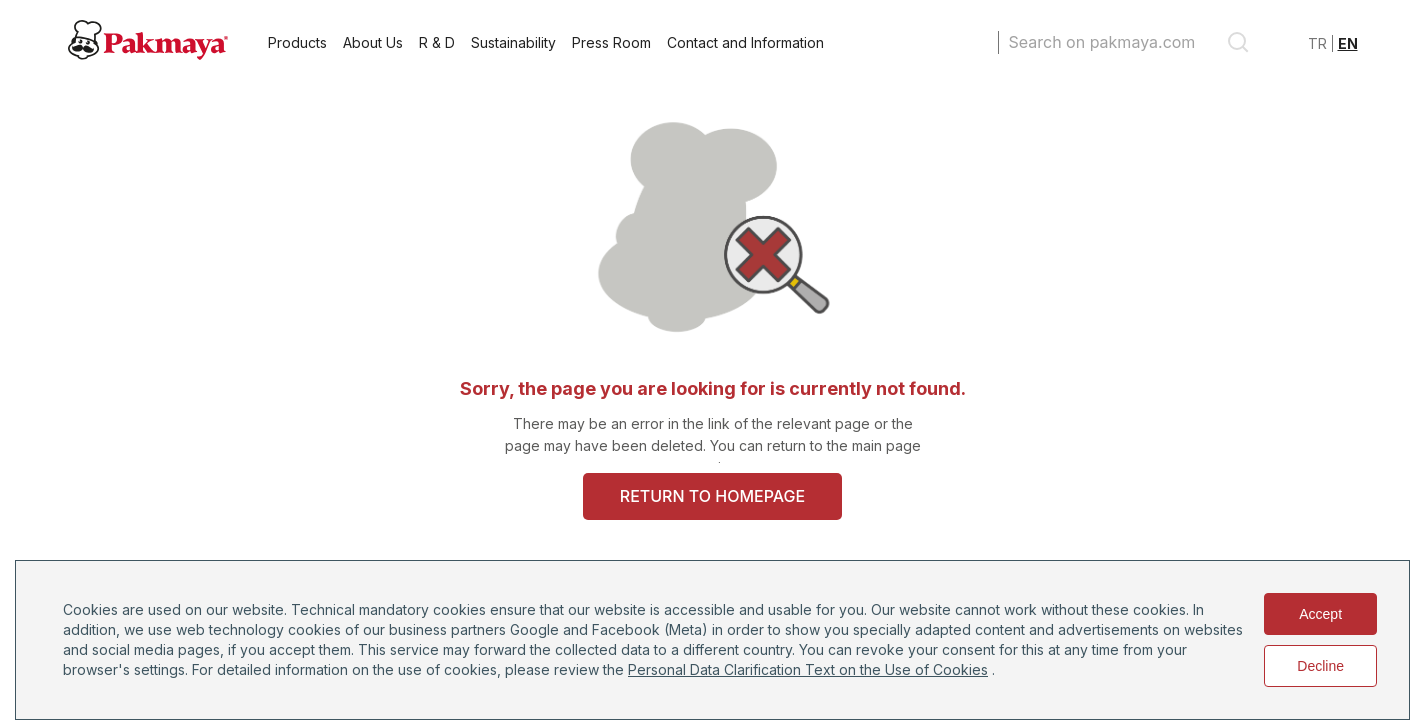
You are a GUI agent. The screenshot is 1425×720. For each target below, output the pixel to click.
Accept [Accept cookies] (1320, 614)
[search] (1238, 42)
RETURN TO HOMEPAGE (712, 496)
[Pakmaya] (148, 54)
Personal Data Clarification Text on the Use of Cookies (808, 669)
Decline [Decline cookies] (1320, 666)
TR (1317, 43)
